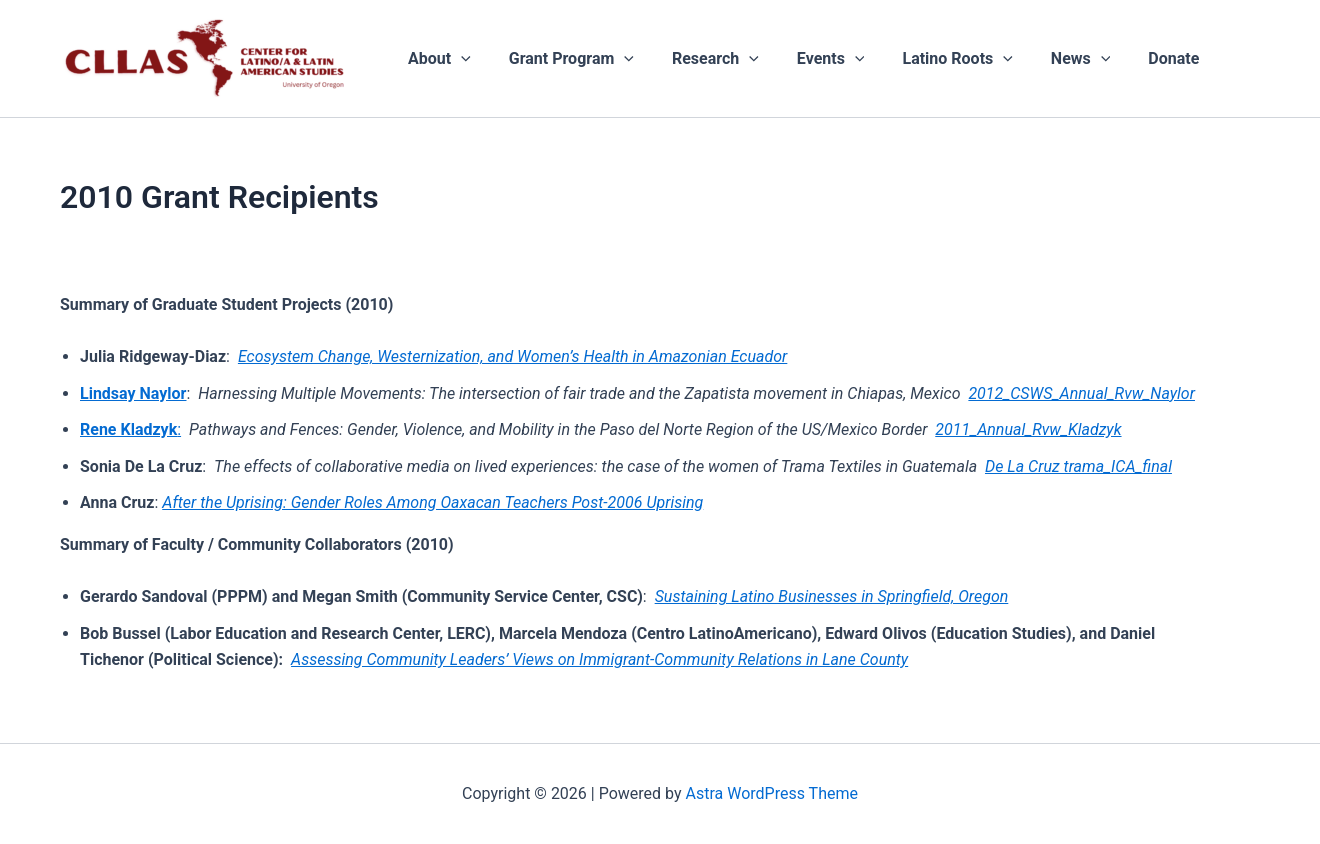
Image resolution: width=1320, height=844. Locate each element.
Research (700, 59)
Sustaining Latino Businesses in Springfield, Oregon (832, 596)
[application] (458, 59)
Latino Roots (930, 59)
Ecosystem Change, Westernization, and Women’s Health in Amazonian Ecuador (512, 356)
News (1048, 59)
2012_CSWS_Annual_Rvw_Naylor (1081, 393)
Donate (1134, 58)
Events (810, 59)
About (436, 59)
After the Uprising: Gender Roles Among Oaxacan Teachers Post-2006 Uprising (432, 502)
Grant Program (562, 59)
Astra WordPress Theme (772, 793)
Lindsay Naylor (133, 393)
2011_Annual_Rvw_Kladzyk (1028, 429)
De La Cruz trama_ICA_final (1078, 466)
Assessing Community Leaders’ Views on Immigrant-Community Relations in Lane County (599, 659)
